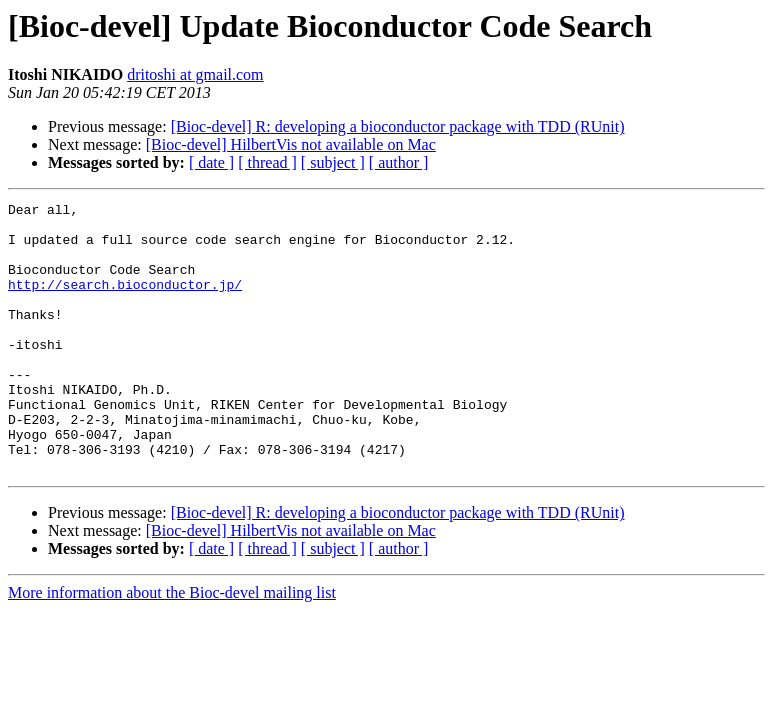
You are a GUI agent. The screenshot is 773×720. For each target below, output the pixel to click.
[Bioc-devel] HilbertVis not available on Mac (291, 144)
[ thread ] (267, 162)
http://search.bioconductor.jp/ (125, 302)
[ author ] (399, 162)
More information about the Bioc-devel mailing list (172, 646)
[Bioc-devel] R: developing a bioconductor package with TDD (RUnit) (398, 126)
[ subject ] (333, 162)
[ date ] (211, 162)
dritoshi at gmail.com (195, 74)
